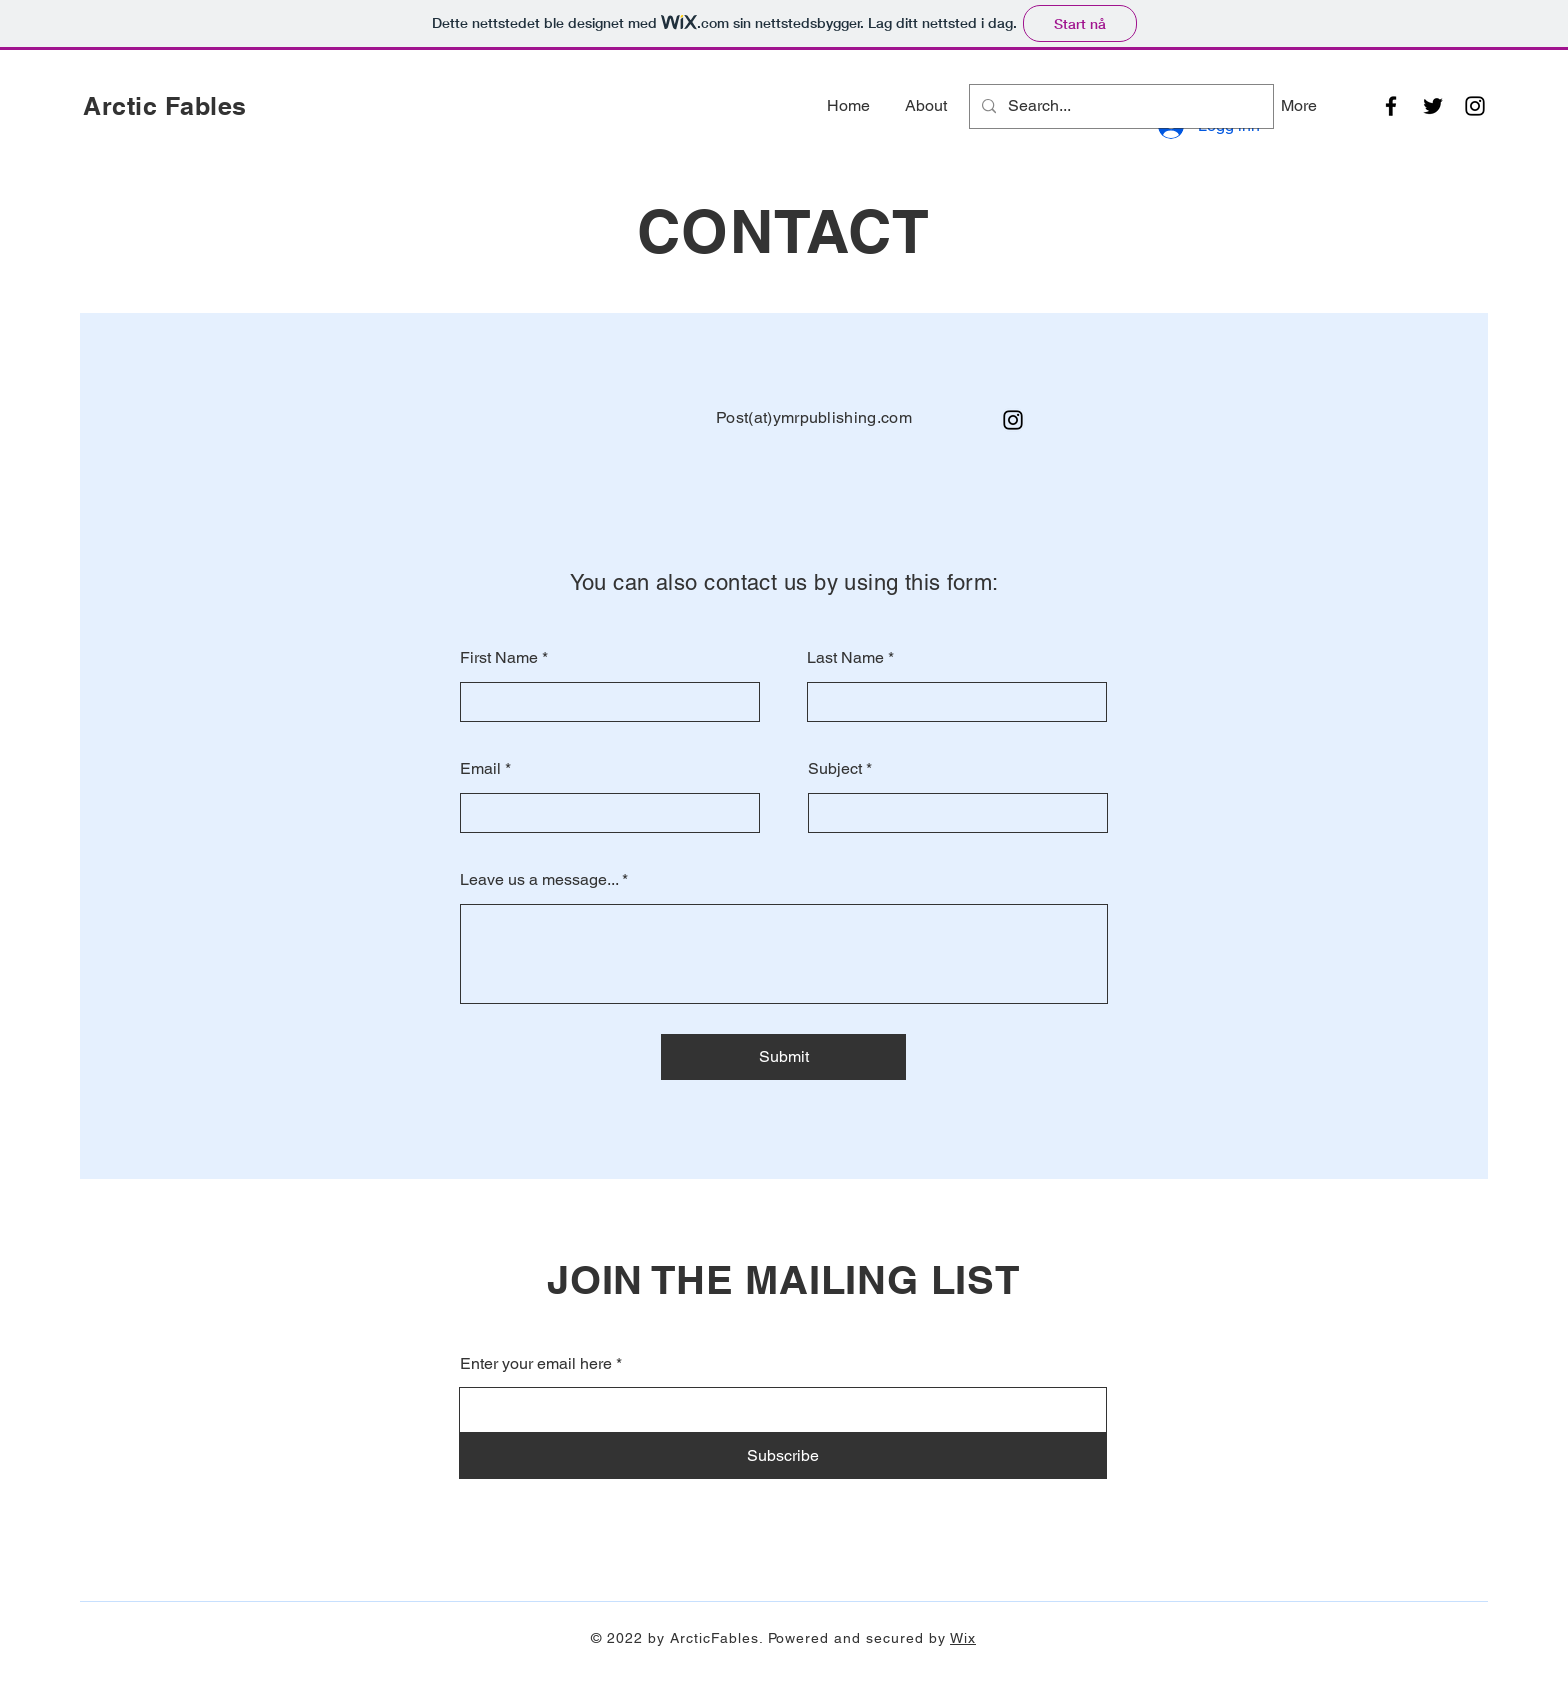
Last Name (845, 658)
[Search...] (1119, 106)
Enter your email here (536, 1364)
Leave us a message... (539, 880)
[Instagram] (1475, 106)
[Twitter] (1433, 106)
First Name (499, 658)
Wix (963, 1638)
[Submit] (783, 1057)
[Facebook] (1391, 106)
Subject (835, 769)
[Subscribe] (783, 1456)
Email (480, 769)
